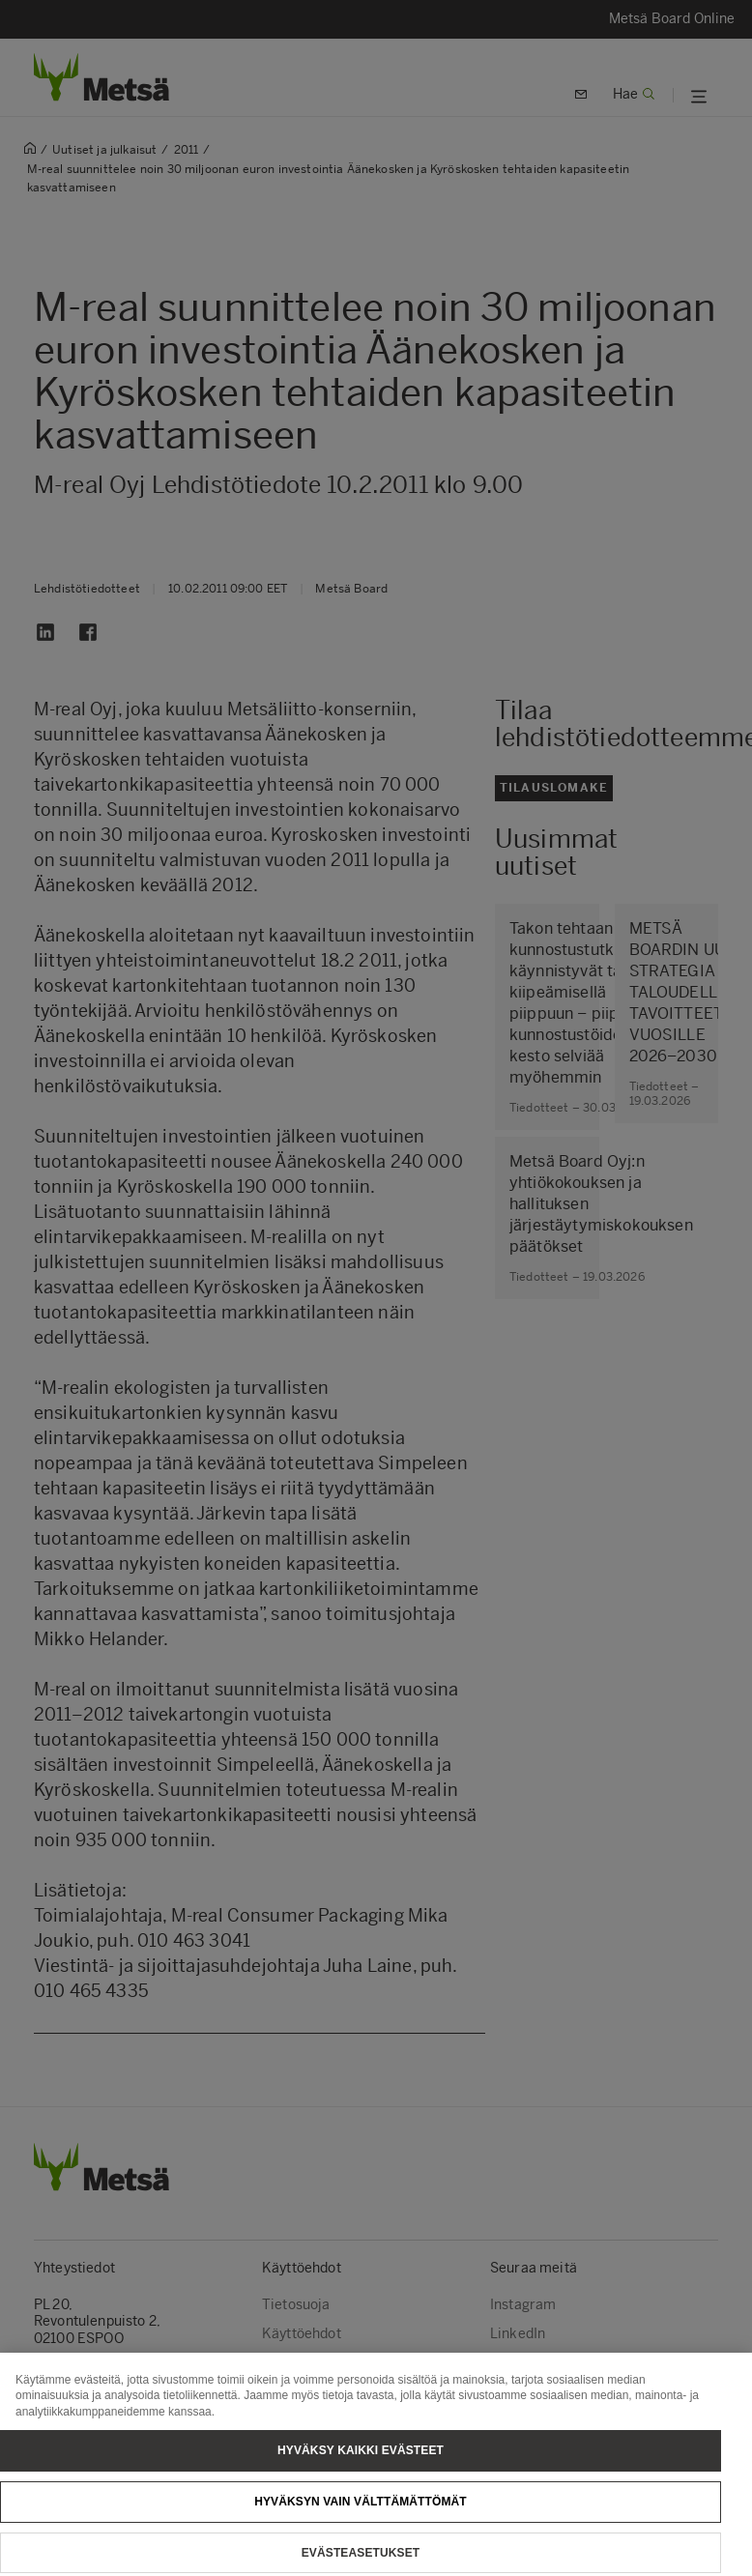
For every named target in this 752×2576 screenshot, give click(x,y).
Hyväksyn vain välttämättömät (360, 2513)
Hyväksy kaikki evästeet (360, 2462)
